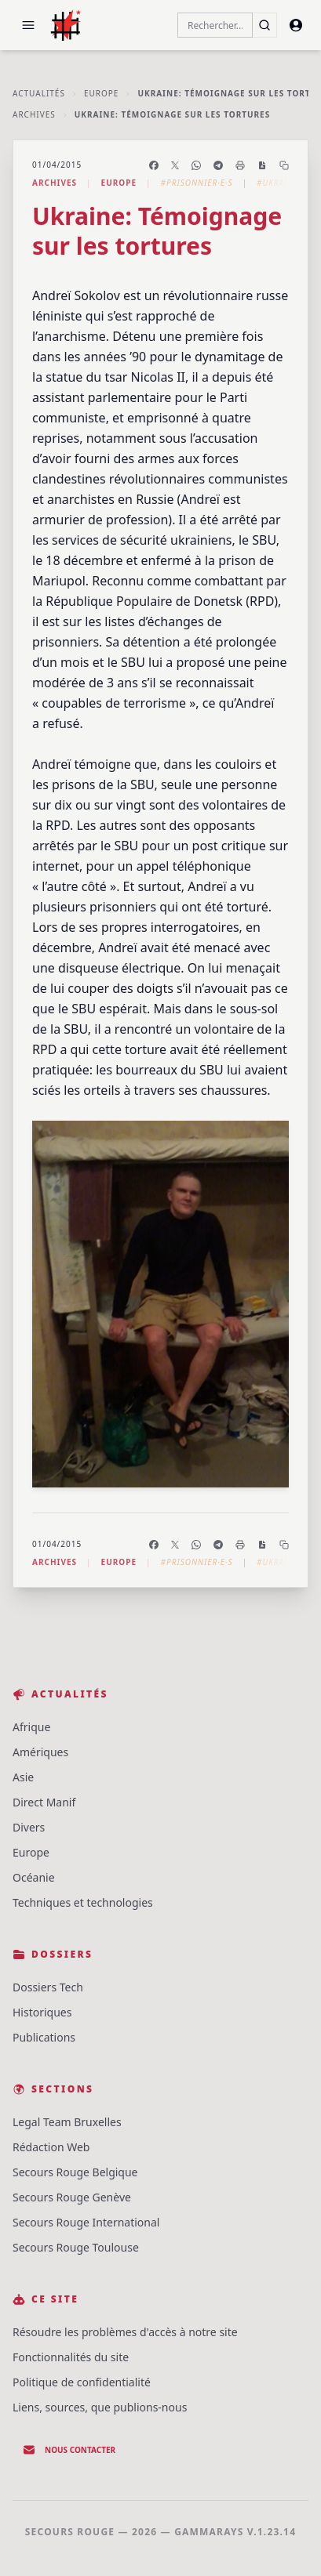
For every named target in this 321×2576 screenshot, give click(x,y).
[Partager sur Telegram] (218, 165)
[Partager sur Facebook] (154, 165)
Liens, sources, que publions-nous (100, 2407)
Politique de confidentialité (82, 2382)
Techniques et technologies (83, 1902)
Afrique (31, 1726)
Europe (101, 93)
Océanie (34, 1877)
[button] (28, 25)
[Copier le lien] (284, 165)
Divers (29, 1827)
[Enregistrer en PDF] (262, 165)
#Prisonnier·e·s (197, 182)
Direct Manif (44, 1802)
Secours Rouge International (86, 2222)
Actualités (39, 93)
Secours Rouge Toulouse (76, 2247)
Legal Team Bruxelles (67, 2121)
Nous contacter (69, 2450)
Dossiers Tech (48, 1987)
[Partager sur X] (175, 165)
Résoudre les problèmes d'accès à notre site (125, 2331)
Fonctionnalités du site (71, 2357)
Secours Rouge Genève (72, 2197)
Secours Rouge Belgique (75, 2172)
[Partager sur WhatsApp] (196, 165)
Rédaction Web (51, 2146)
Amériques (40, 1752)
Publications (44, 2037)
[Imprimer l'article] (240, 165)
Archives (34, 114)
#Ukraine (278, 182)
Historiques (42, 2012)
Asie (23, 1777)
